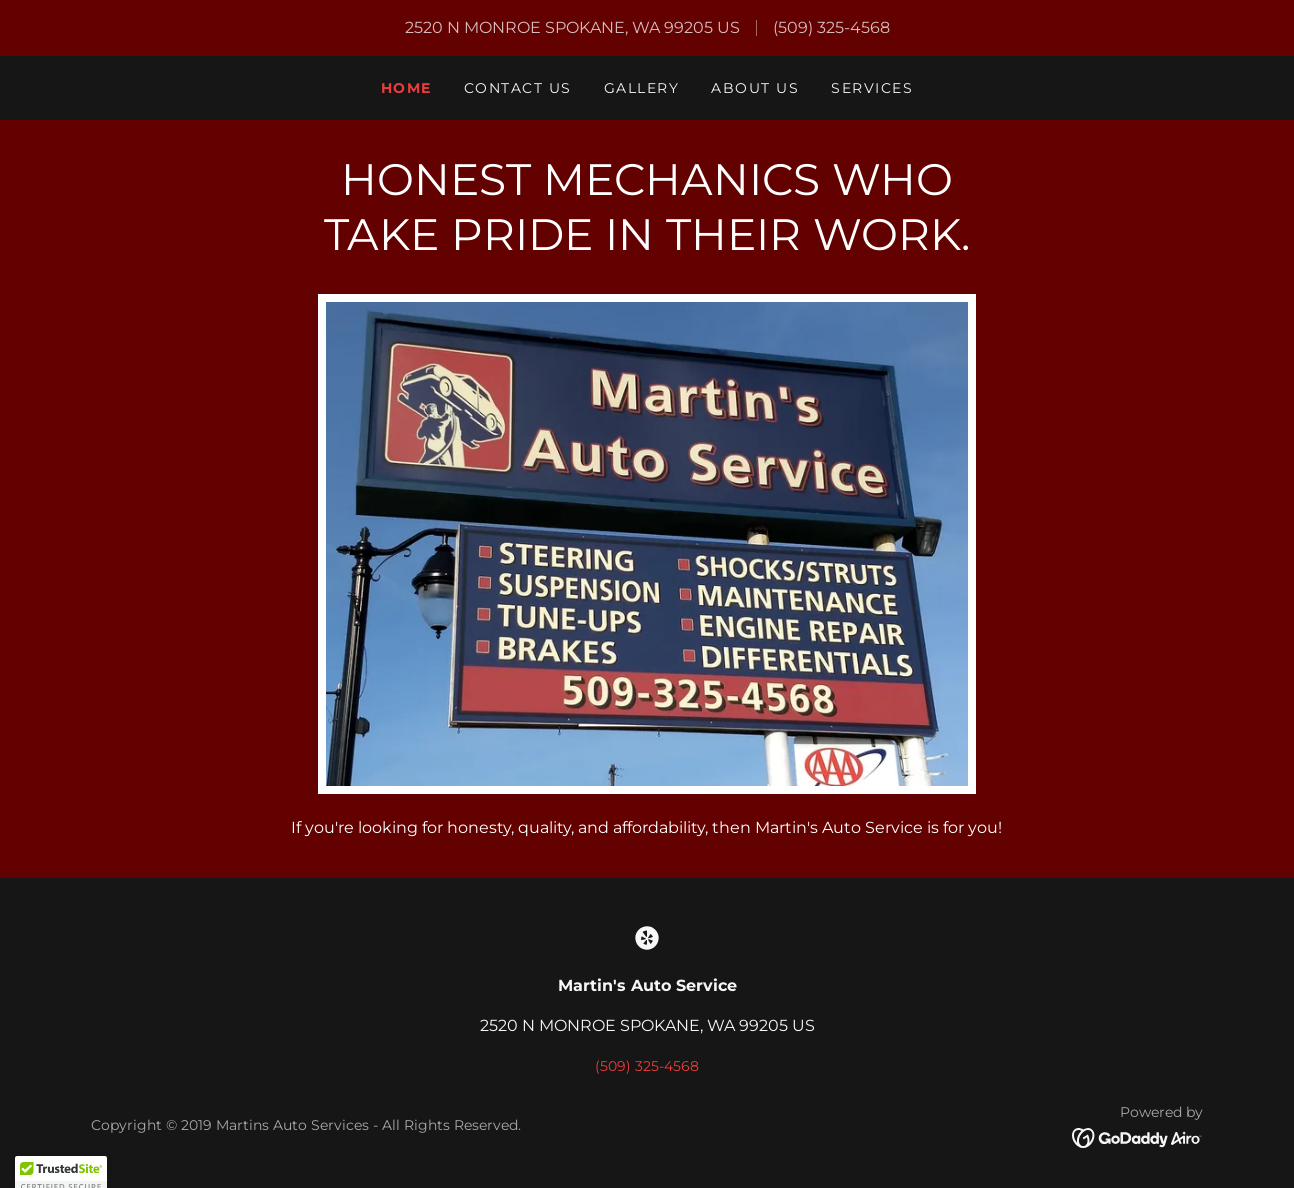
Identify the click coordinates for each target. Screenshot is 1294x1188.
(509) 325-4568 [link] (831, 27)
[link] (647, 938)
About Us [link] (755, 88)
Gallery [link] (642, 88)
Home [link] (406, 88)
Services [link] (872, 88)
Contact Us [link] (518, 88)
